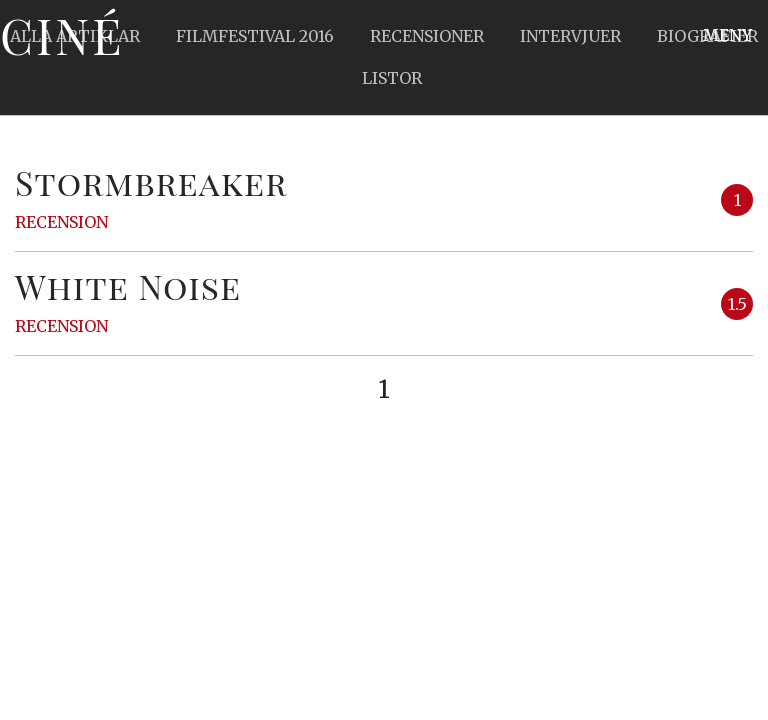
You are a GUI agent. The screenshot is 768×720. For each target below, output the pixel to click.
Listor (392, 78)
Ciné (62, 35)
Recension (61, 222)
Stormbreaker (151, 182)
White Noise (128, 286)
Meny (727, 35)
